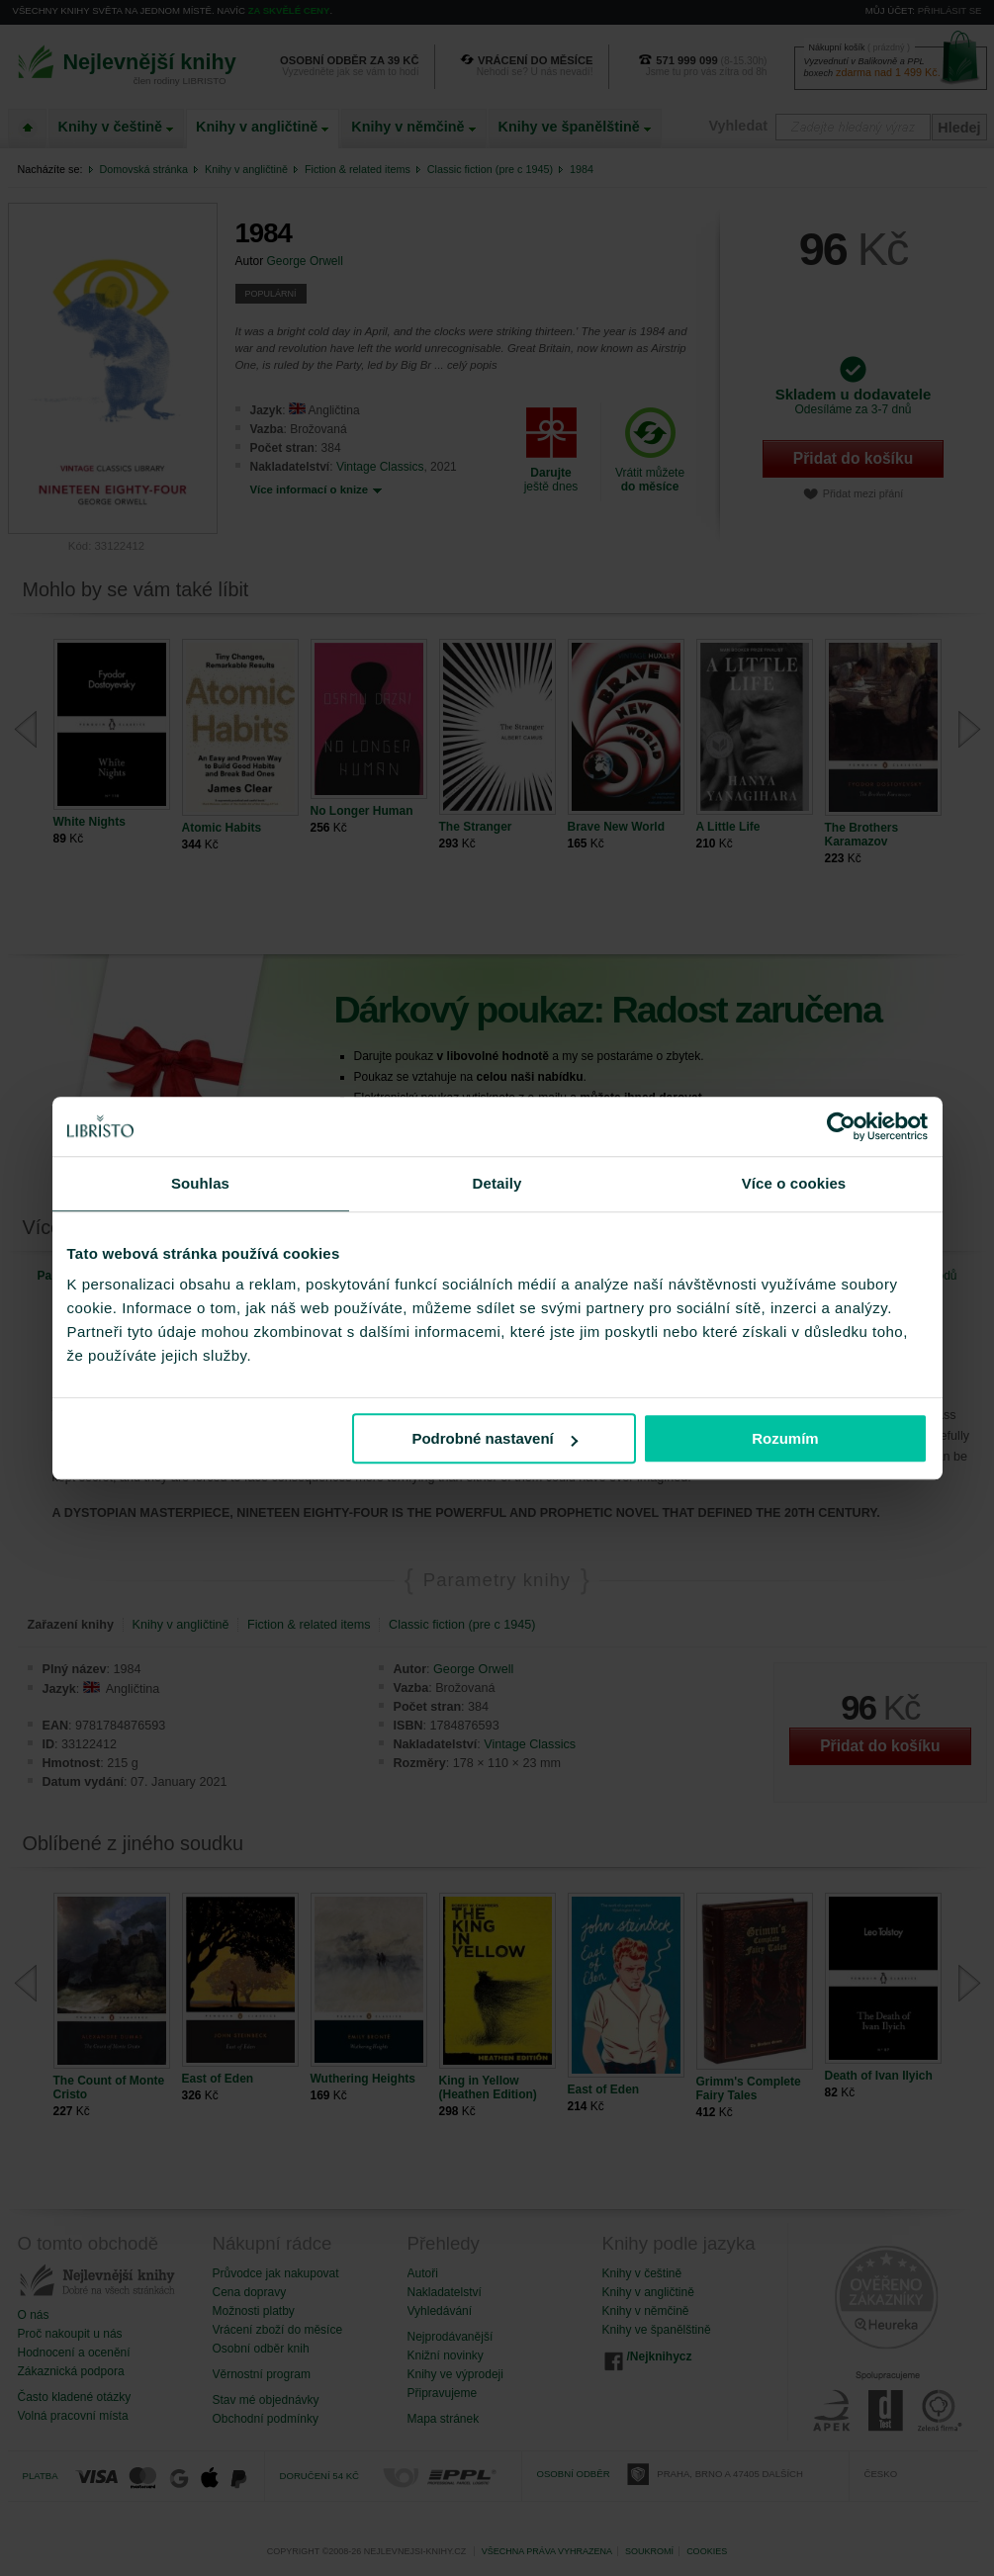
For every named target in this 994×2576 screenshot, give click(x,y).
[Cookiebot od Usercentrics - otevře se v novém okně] (841, 1126)
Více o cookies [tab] (794, 1183)
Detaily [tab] (497, 1183)
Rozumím (785, 1438)
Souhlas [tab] (200, 1183)
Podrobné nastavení (494, 1438)
